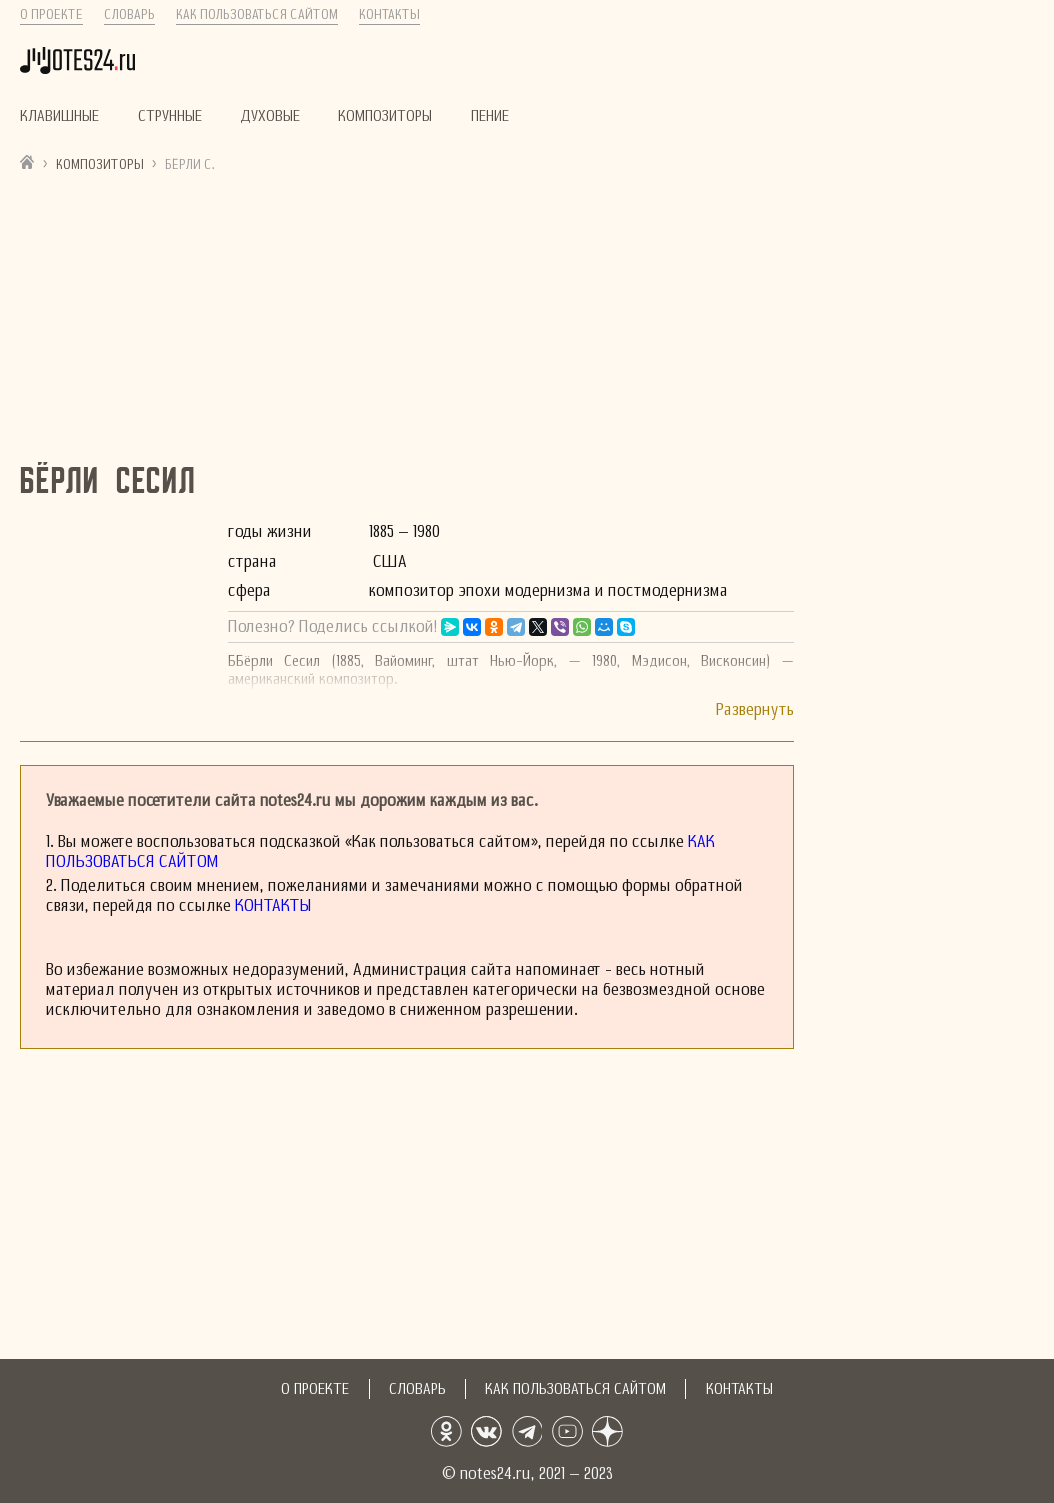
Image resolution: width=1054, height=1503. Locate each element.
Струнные (170, 116)
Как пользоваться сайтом (257, 15)
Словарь (129, 15)
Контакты (389, 15)
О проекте (51, 15)
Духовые (270, 116)
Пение (490, 116)
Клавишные (59, 116)
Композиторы (385, 116)
